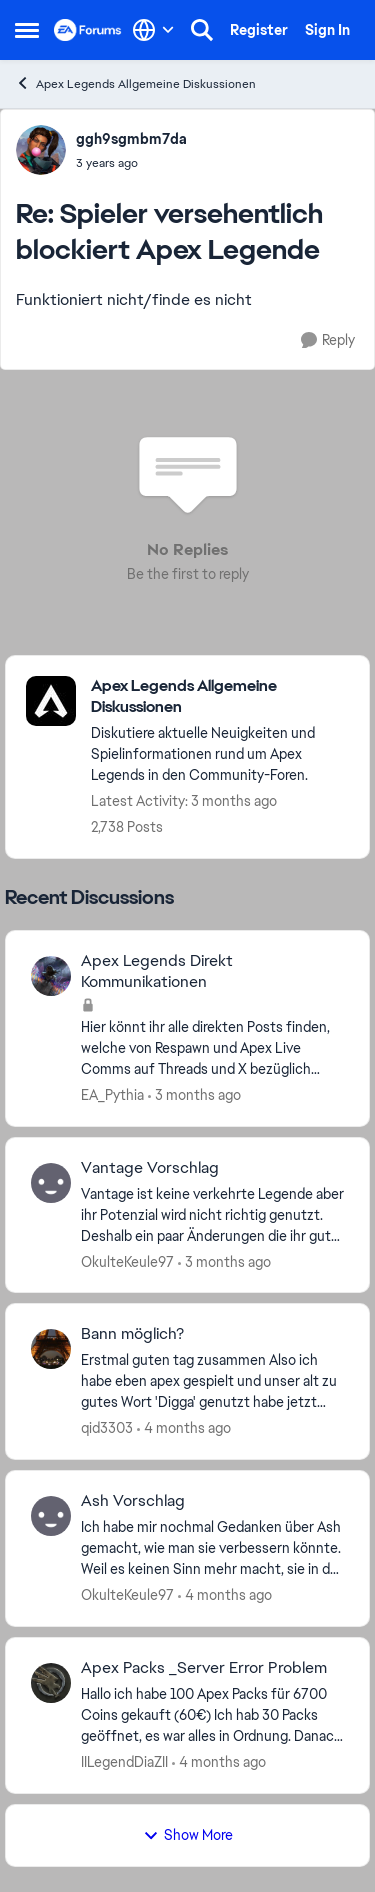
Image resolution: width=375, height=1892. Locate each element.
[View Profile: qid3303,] (51, 1349)
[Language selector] (153, 30)
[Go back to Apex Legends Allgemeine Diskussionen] (220, 697)
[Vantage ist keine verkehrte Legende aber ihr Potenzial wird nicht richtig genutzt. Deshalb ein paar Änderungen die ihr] (212, 1214)
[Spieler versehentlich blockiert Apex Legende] (131, 163)
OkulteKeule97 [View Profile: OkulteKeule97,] (127, 1261)
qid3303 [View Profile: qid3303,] (107, 1428)
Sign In (327, 30)
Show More (188, 1835)
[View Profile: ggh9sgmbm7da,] (41, 150)
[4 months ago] (184, 1428)
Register (259, 30)
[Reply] (328, 340)
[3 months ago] (194, 1095)
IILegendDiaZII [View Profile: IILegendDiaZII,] (124, 1762)
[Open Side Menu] (27, 30)
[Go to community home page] (88, 30)
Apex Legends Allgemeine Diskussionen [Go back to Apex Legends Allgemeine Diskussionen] (135, 83)
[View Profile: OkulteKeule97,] (51, 1183)
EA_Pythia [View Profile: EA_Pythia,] (112, 1095)
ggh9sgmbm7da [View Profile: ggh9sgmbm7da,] (131, 139)
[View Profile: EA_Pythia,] (51, 976)
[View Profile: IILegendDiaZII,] (51, 1683)
